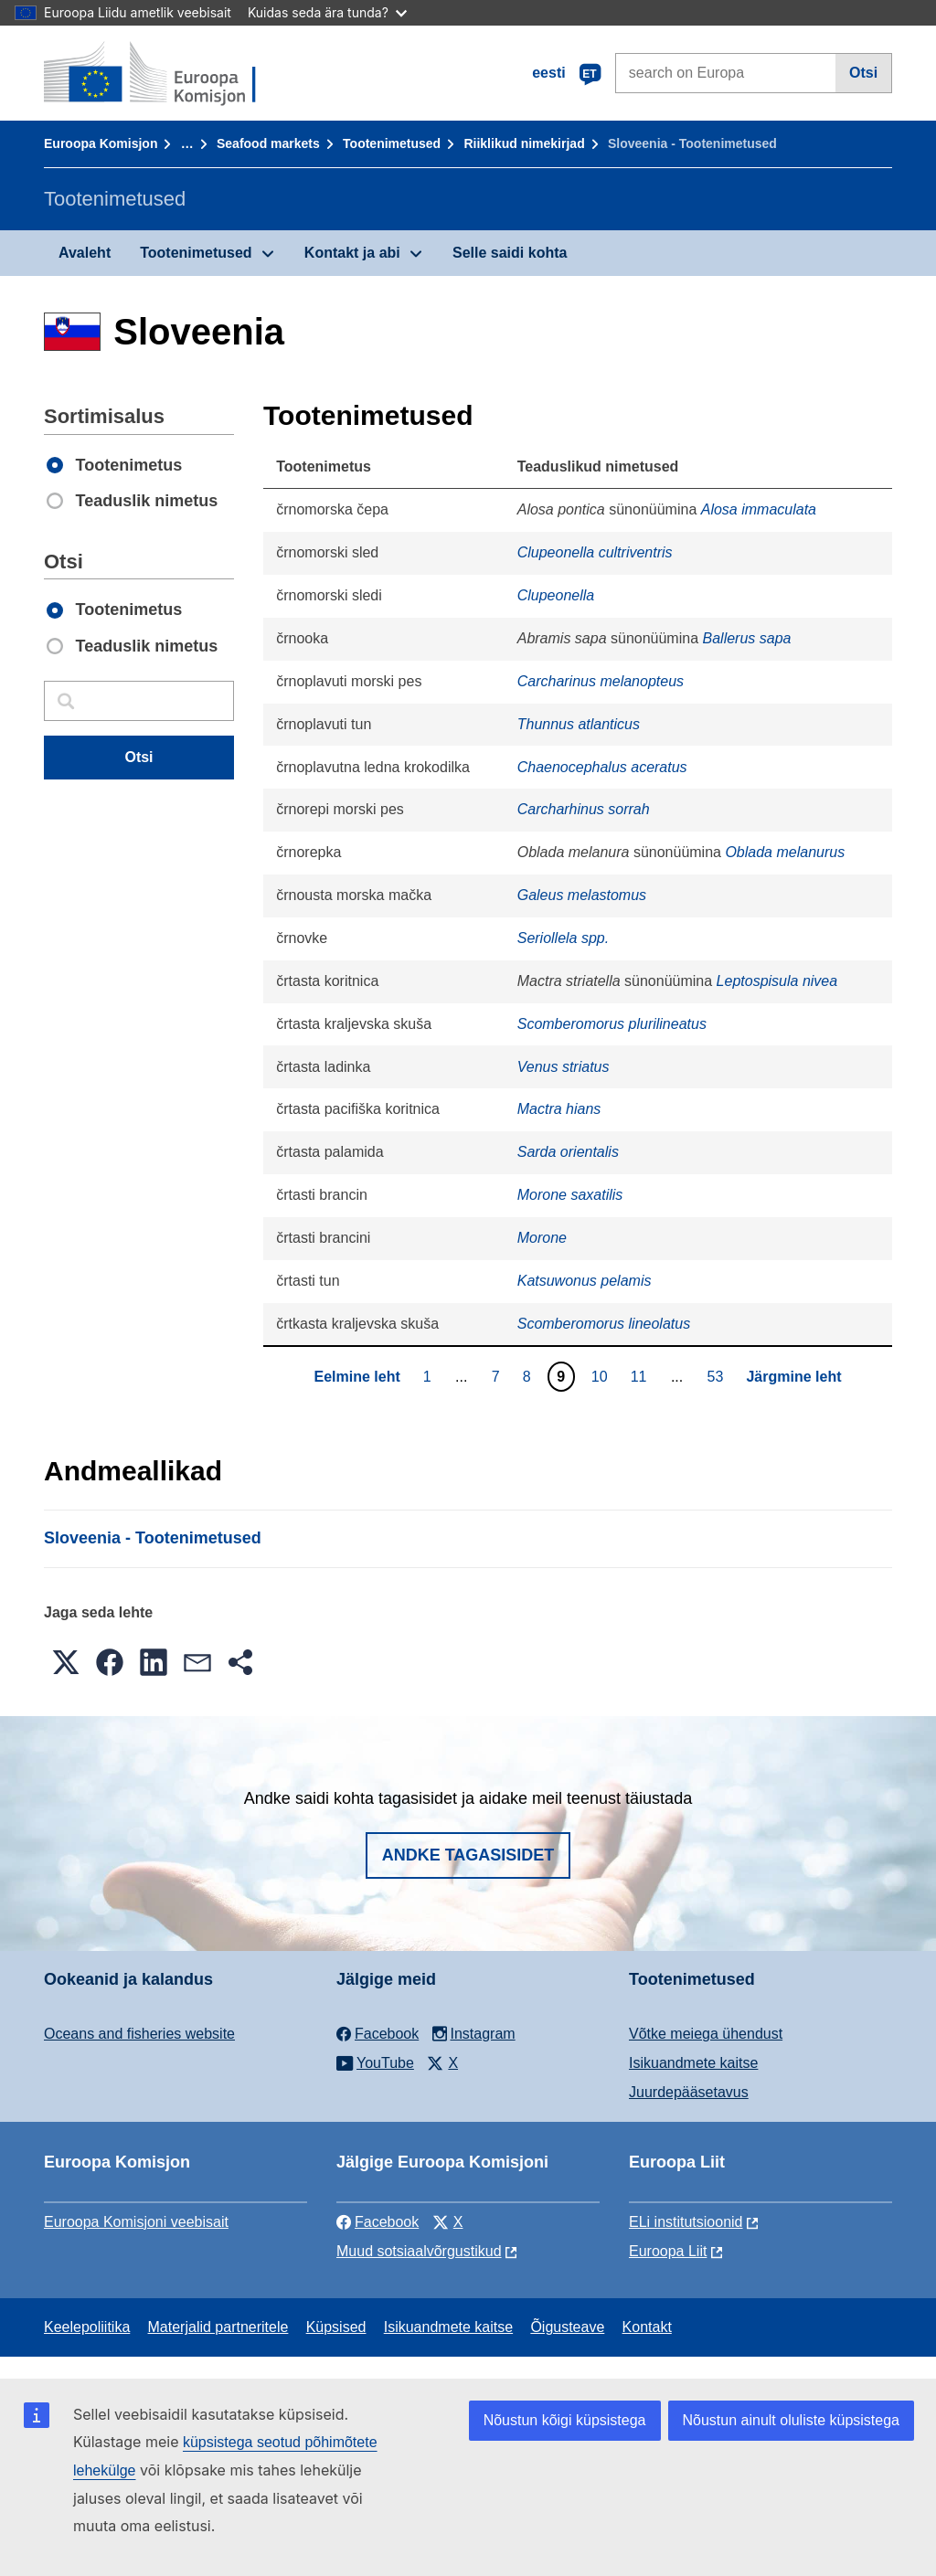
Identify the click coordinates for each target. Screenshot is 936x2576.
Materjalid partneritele (218, 2327)
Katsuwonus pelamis (584, 1280)
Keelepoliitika (87, 2327)
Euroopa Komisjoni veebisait (136, 2222)
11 (641, 1376)
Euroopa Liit (668, 2251)
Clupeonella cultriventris (595, 552)
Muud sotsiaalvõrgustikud (419, 2251)
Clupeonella (556, 595)
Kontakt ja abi (352, 252)
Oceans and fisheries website (139, 2033)
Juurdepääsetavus (689, 2092)
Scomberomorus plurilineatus (612, 1024)
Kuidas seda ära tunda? (327, 12)
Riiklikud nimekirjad (523, 143)
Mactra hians (559, 1109)
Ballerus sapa (747, 638)
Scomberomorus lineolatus (603, 1323)
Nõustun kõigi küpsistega (565, 2420)
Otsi (863, 72)
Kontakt (647, 2327)
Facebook (377, 2222)
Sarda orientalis (568, 1152)
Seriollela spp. (563, 938)
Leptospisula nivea (777, 981)
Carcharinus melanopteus (600, 681)
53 (718, 1376)
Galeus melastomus (581, 895)
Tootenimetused (392, 143)
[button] (66, 1662)
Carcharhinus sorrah (583, 809)
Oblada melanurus (785, 852)
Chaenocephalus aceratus (602, 767)
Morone (542, 1238)
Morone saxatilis (570, 1195)
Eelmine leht (356, 1376)
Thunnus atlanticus (578, 724)
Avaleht (84, 252)
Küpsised (336, 2327)
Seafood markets (268, 143)
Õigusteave (567, 2327)
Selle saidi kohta (509, 252)
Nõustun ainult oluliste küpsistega (791, 2420)
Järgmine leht (793, 1376)
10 (601, 1376)
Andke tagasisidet (468, 1855)
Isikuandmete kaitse (693, 2063)
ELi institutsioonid (686, 2222)
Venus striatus (563, 1067)
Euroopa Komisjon (100, 143)
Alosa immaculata (758, 509)
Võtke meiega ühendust (705, 2033)
